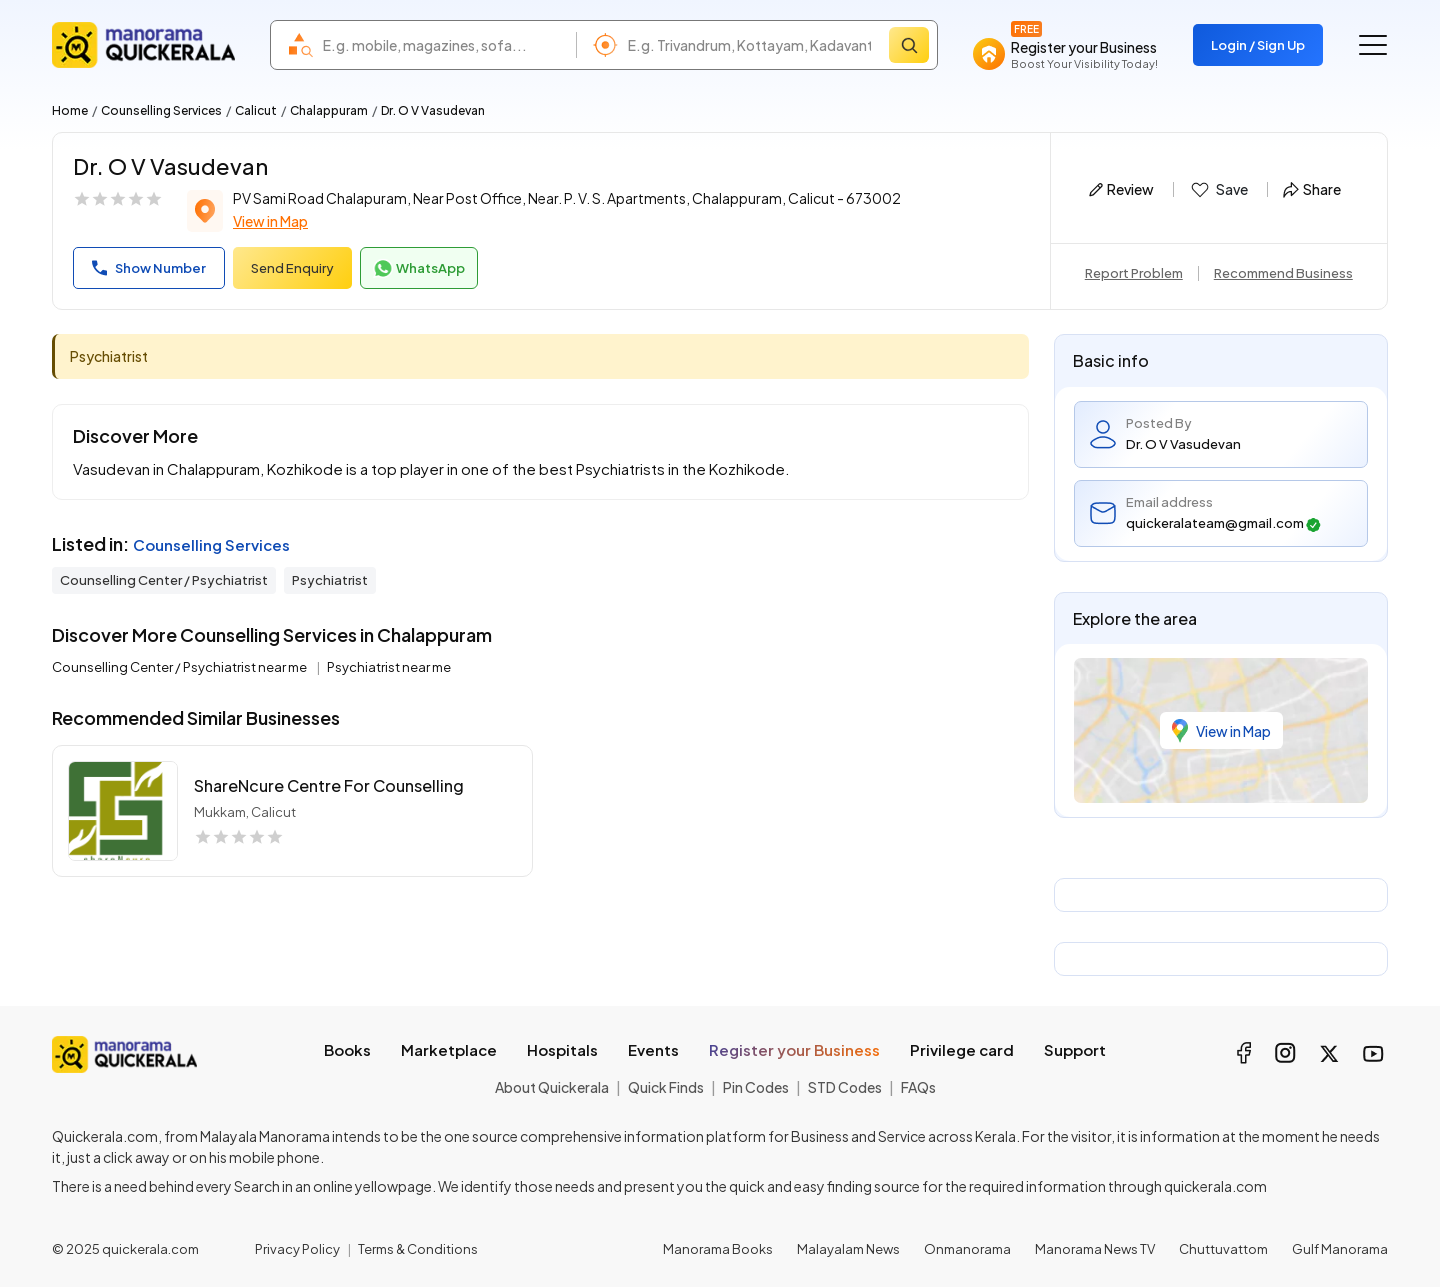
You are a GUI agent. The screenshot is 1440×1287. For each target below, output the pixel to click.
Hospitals (562, 1049)
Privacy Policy (297, 1249)
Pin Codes (756, 1087)
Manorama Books (718, 1249)
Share (1312, 189)
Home (70, 110)
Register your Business (794, 1049)
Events (653, 1049)
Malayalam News (848, 1249)
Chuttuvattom (1223, 1249)
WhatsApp (419, 269)
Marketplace (449, 1049)
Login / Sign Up (1258, 45)
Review (1121, 189)
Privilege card (962, 1049)
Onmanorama (967, 1249)
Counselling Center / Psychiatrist (164, 580)
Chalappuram (329, 110)
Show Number (149, 268)
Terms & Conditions (418, 1249)
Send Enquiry (292, 268)
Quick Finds (666, 1087)
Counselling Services (161, 110)
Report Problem (1134, 273)
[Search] (909, 45)
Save (1218, 190)
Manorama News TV (1095, 1249)
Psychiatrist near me (389, 667)
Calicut (256, 110)
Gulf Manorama (1340, 1249)
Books (347, 1049)
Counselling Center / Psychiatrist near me (180, 667)
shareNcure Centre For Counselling (329, 785)
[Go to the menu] (1373, 45)
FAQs (918, 1087)
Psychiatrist (330, 580)
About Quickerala (552, 1087)
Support (1075, 1049)
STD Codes (845, 1087)
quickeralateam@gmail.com (1223, 523)
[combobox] (444, 45)
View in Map (270, 221)
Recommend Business (1283, 273)
